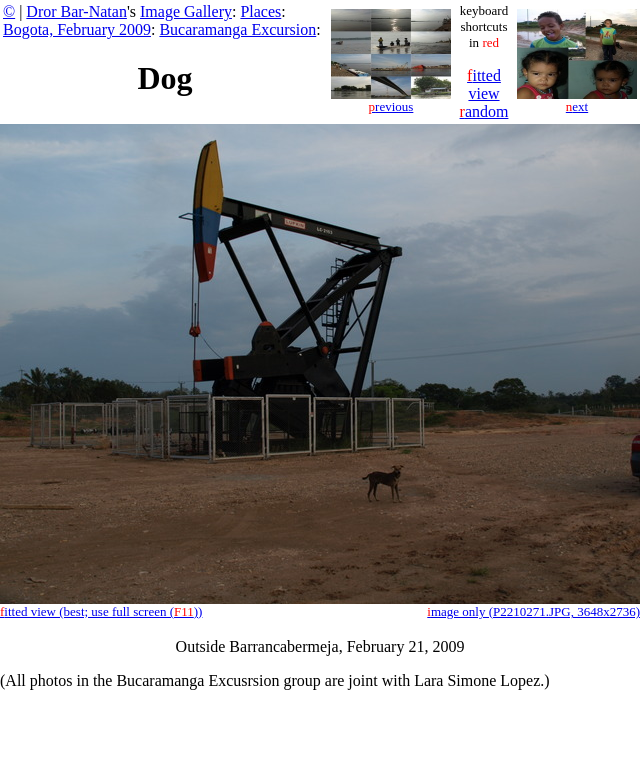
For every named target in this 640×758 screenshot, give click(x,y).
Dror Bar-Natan (76, 11)
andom (484, 111)
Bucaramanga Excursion (237, 29)
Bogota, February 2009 (77, 29)
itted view (484, 84)
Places (260, 11)
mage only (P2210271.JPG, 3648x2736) (533, 611)
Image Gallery (186, 11)
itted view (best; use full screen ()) (101, 611)
